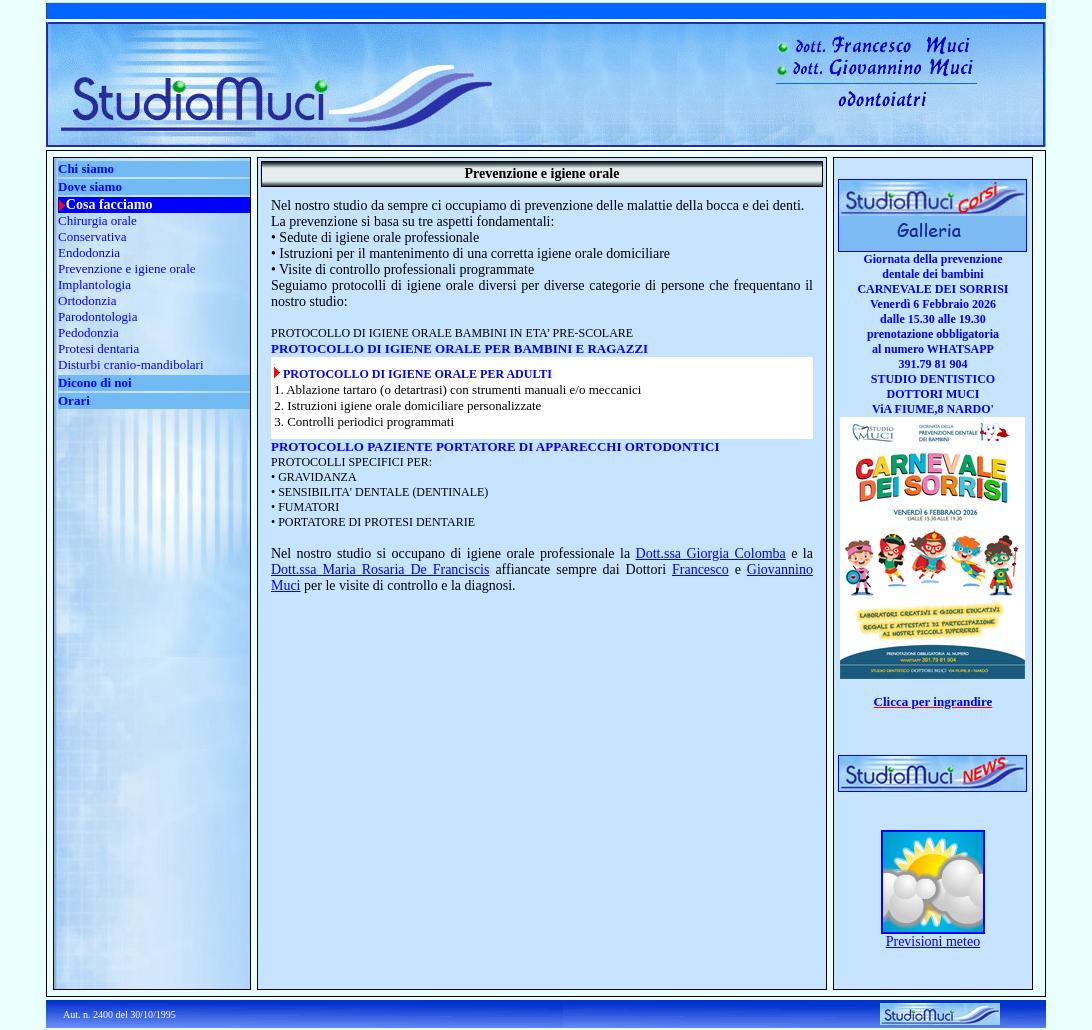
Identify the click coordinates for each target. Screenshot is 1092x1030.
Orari (74, 400)
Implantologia (94, 284)
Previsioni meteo (933, 941)
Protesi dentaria (98, 348)
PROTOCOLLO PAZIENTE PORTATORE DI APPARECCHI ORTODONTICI (495, 446)
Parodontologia (97, 316)
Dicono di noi (95, 382)
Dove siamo (90, 186)
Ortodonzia (87, 300)
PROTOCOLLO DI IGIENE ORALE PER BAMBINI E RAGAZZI (459, 348)
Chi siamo (86, 168)
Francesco (700, 569)
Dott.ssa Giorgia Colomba (711, 553)
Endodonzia (89, 252)
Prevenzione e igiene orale (127, 268)
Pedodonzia (88, 332)
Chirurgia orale (97, 220)
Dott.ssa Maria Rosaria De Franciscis (380, 569)
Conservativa (92, 236)
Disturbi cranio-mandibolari (131, 364)
